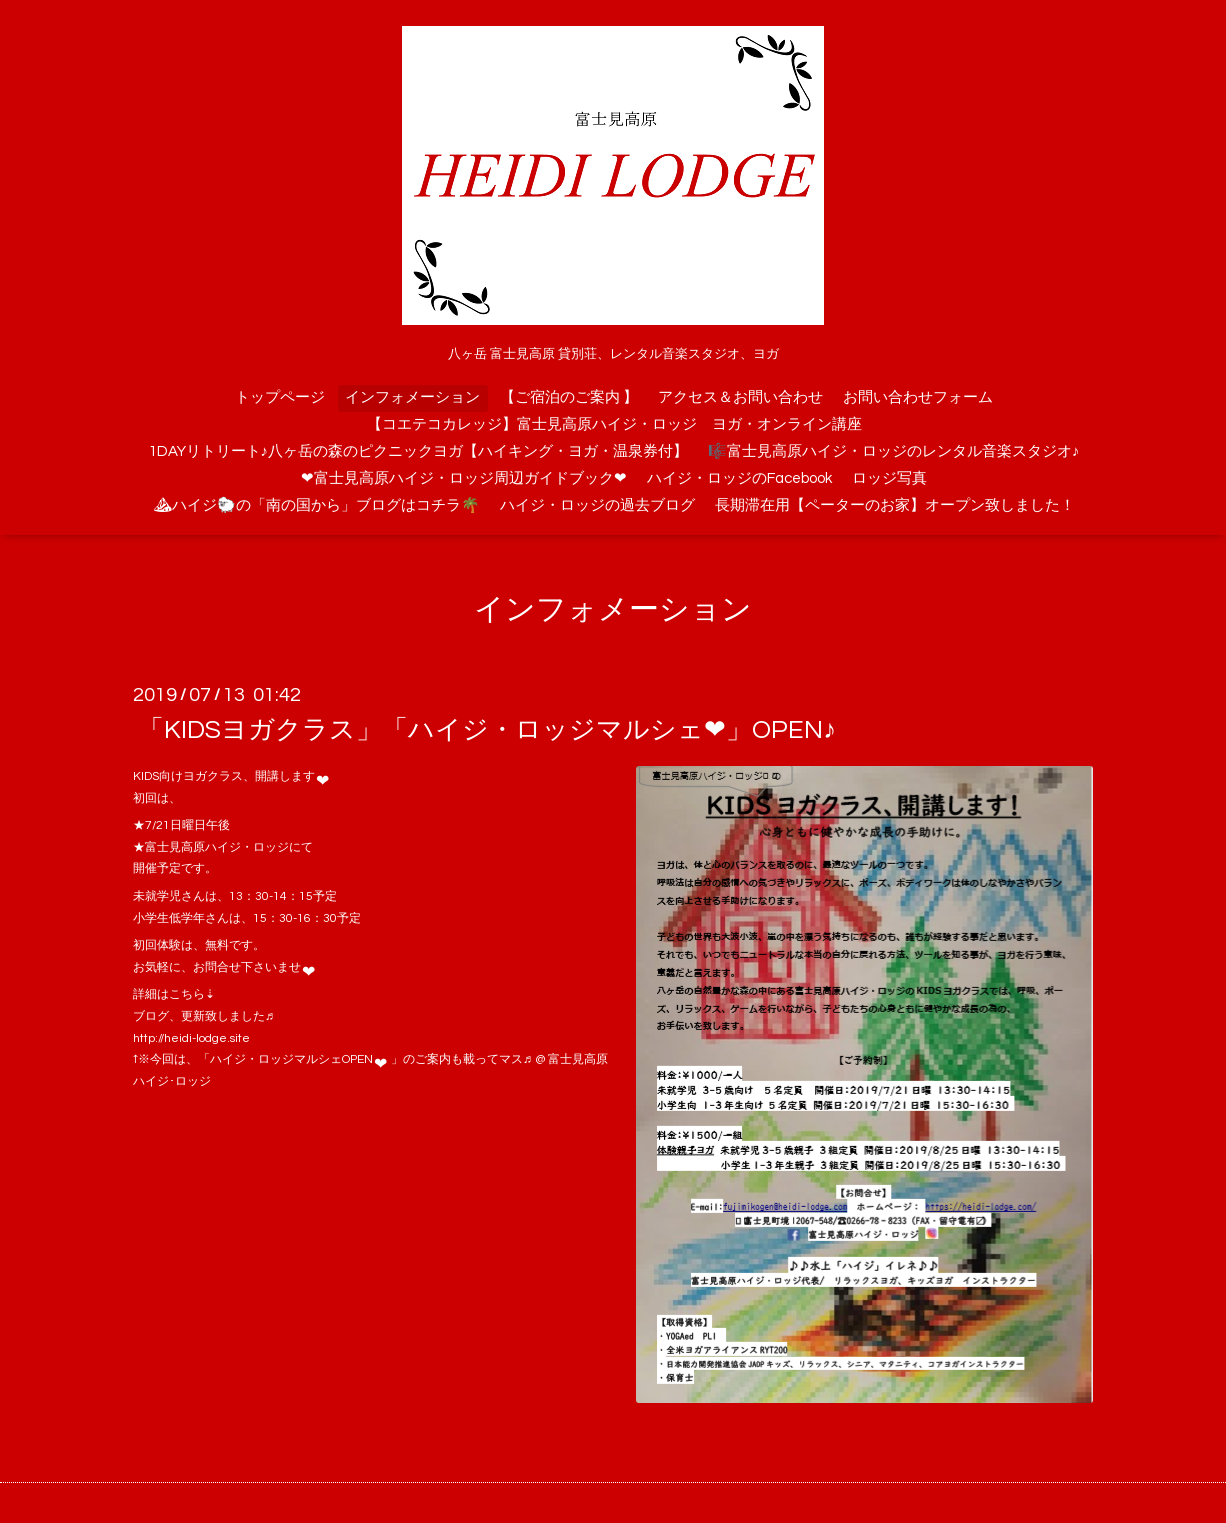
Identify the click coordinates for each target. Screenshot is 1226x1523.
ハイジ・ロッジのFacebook (739, 478)
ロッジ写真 (889, 478)
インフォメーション (412, 397)
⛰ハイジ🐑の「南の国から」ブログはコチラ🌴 (316, 505)
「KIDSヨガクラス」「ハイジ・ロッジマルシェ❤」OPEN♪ (487, 730)
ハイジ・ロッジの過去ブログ (597, 505)
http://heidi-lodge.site (191, 1038)
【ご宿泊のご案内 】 (569, 397)
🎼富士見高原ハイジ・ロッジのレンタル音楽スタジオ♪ (894, 451)
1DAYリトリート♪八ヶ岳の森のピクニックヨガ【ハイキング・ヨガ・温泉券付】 (419, 451)
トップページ (280, 397)
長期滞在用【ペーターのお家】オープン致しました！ (895, 505)
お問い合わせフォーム (918, 397)
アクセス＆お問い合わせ (740, 397)
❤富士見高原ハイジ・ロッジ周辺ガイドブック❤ (464, 478)
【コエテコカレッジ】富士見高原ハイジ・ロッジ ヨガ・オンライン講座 (614, 424)
